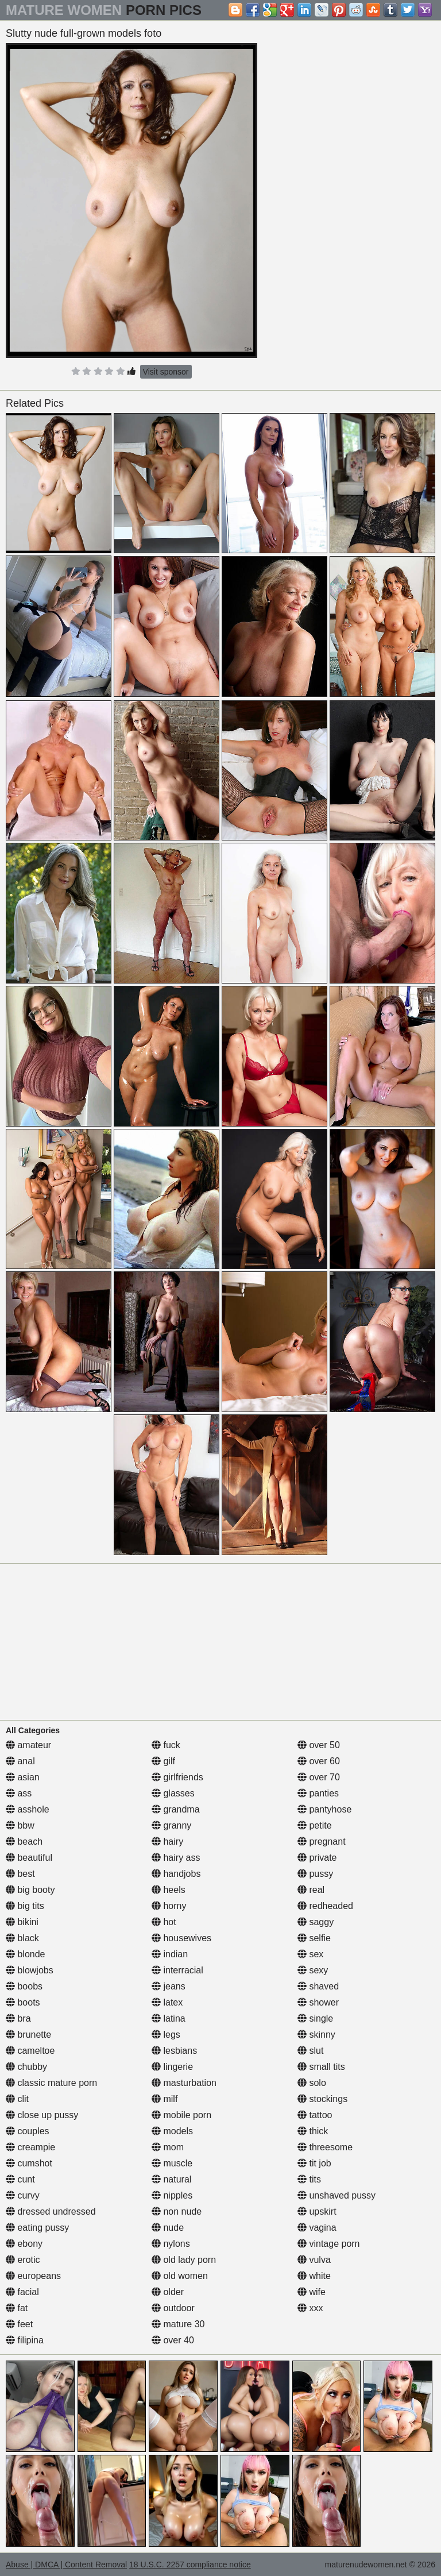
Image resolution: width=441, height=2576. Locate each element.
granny (171, 1825)
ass (19, 1793)
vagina (316, 2227)
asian (23, 1777)
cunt (20, 2179)
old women (180, 2276)
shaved (318, 1986)
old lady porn (184, 2260)
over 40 (173, 2340)
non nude (177, 2211)
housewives (181, 1938)
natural (171, 2179)
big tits (25, 1906)
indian (170, 1954)
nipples (172, 2195)
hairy (167, 1841)
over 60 (318, 1761)
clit (17, 2099)
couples (27, 2131)
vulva (314, 2260)
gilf (163, 1761)
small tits (321, 2067)
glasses (173, 1793)
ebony (24, 2244)
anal (20, 1761)
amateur (28, 1745)
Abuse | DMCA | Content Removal (66, 2564)
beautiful (29, 1857)
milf (164, 2099)
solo (311, 2083)
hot (164, 1922)
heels (168, 1890)
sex (310, 1954)
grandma (176, 1809)
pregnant (321, 1841)
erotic (23, 2260)
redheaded (325, 1906)
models (172, 2131)
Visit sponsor (166, 371)
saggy (315, 1922)
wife (311, 2292)
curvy (23, 2195)
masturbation (184, 2083)
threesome (325, 2147)
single (315, 2018)
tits (309, 2179)
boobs (24, 1986)
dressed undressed (51, 2211)
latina (168, 2018)
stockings (322, 2099)
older (168, 2292)
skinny (316, 2034)
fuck (166, 1745)
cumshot (29, 2163)
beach (24, 1841)
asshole (27, 1809)
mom (168, 2147)
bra (18, 2018)
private (316, 1857)
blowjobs (29, 1970)
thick (312, 2131)
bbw (20, 1825)
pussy (315, 1874)
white (314, 2276)
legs (166, 2034)
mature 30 (178, 2324)
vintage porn (328, 2244)
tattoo (314, 2115)
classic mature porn (51, 2083)
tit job (314, 2163)
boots (23, 2002)
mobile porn (181, 2115)
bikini (22, 1922)
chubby (26, 2067)
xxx (310, 2308)
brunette (28, 2034)
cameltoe (30, 2051)
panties (318, 1793)
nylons (171, 2244)
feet (19, 2324)
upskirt (316, 2211)
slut (310, 2051)
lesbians (174, 2051)
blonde (25, 1954)
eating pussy (37, 2227)
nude (168, 2227)
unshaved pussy (336, 2195)
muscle (172, 2163)
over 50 (318, 1745)
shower (318, 2002)
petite (314, 1825)
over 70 (318, 1777)
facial (22, 2292)
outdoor (173, 2308)
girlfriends (177, 1777)
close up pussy (42, 2115)
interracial (177, 1970)
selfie (314, 1938)
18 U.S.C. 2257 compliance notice (190, 2564)
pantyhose (324, 1809)
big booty (30, 1890)
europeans (33, 2276)
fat (17, 2308)
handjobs (176, 1874)
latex (167, 2002)
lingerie (172, 2067)
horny (169, 1906)
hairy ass (176, 1857)
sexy (312, 1970)
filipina (25, 2340)
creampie (30, 2147)
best (20, 1874)
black (22, 1938)
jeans (168, 1986)
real (310, 1890)
